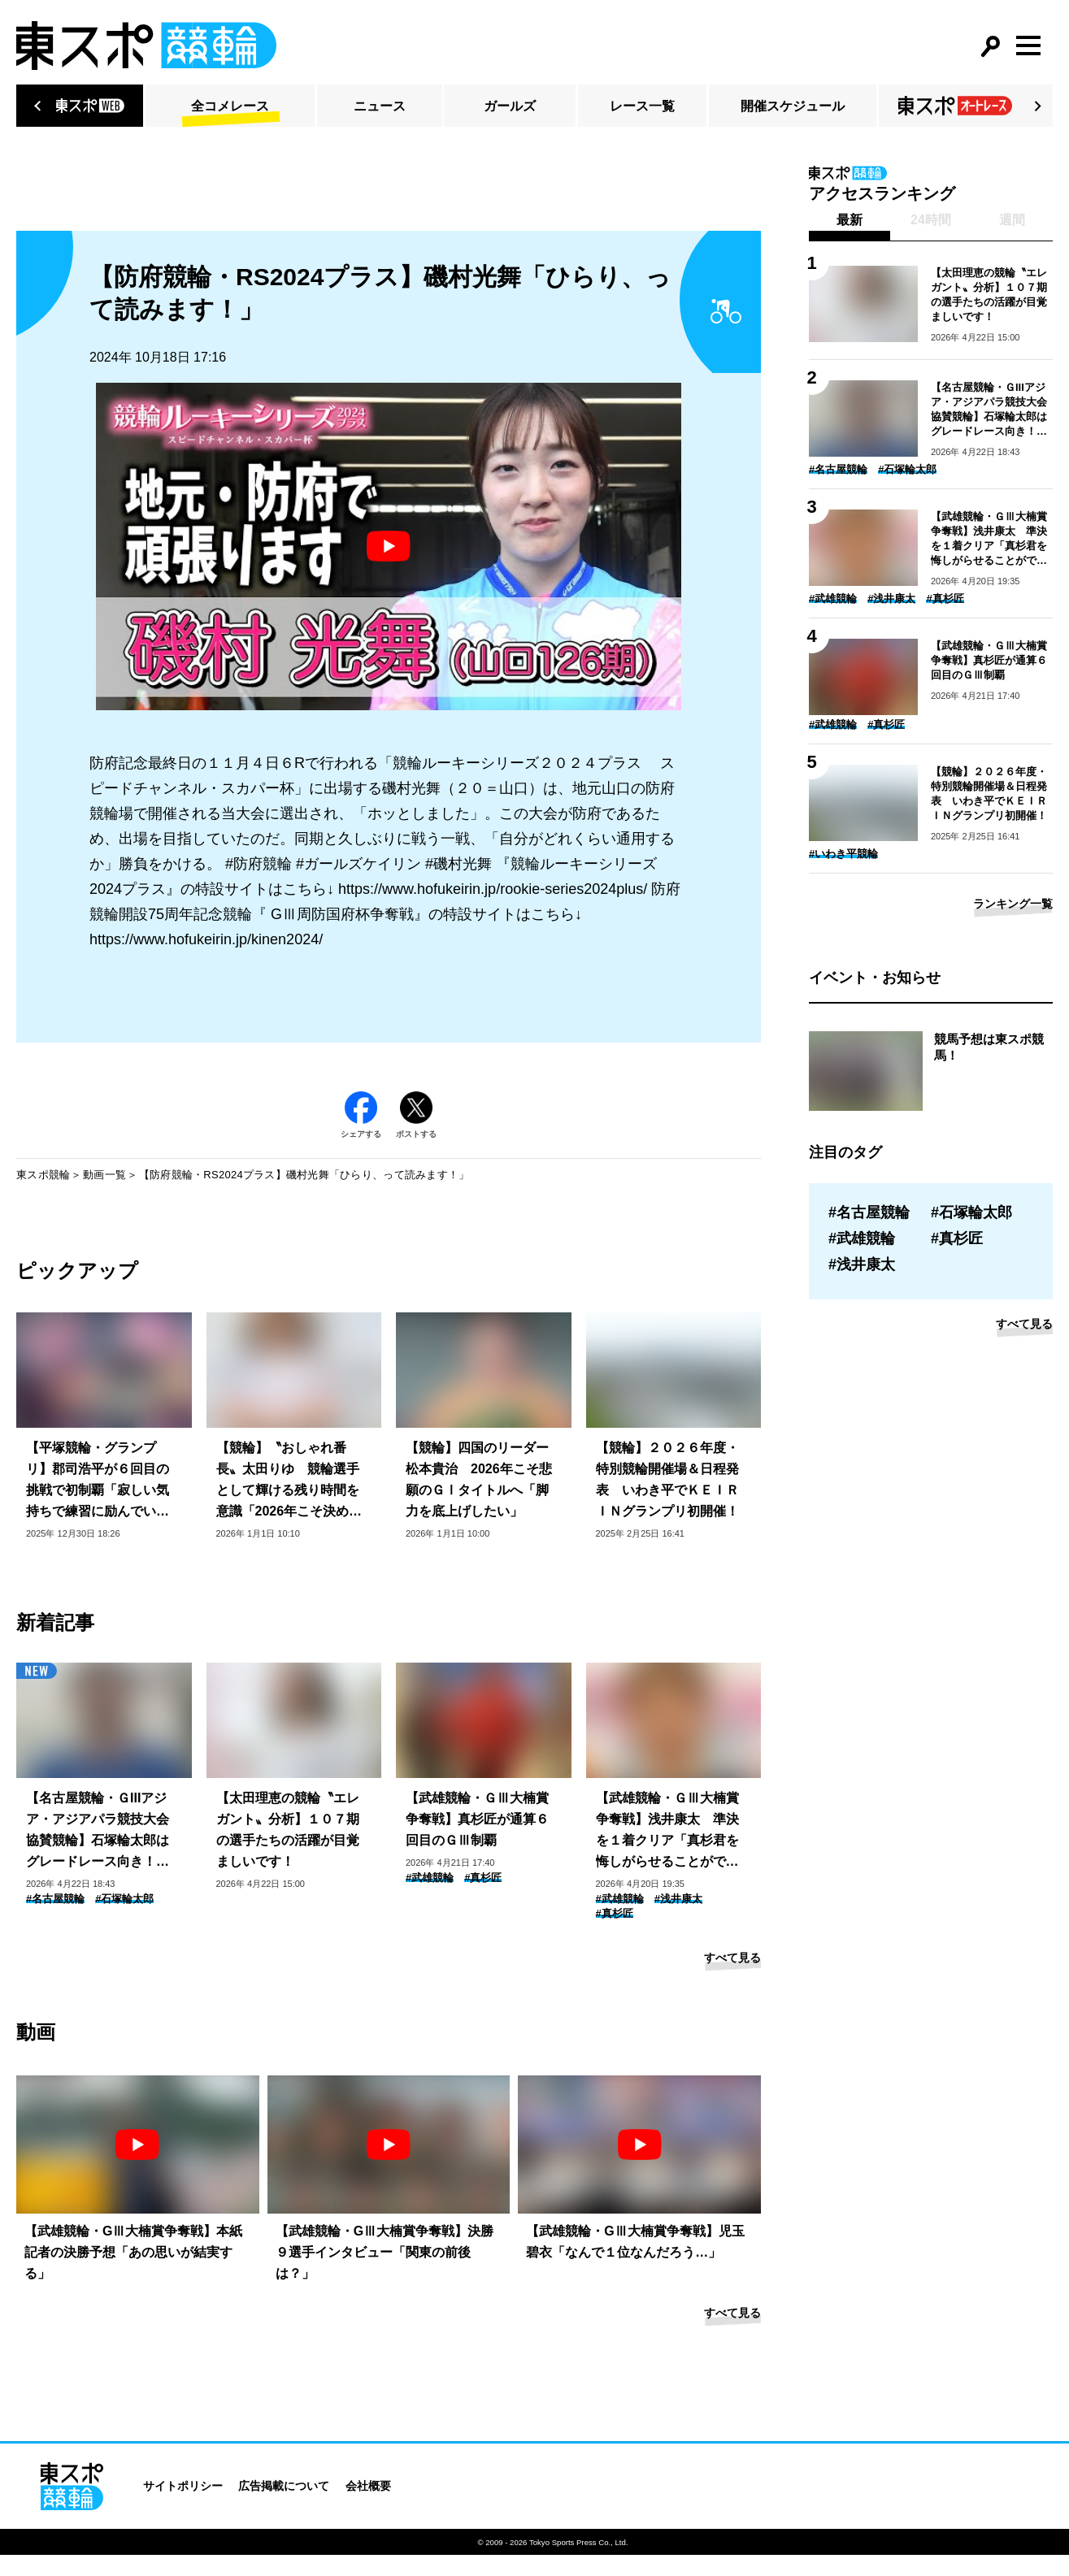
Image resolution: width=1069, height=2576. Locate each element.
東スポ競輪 (43, 1175)
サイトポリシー (183, 2485)
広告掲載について (283, 2485)
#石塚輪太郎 (124, 1899)
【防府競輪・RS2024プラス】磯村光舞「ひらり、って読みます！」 (304, 1175)
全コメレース (230, 106)
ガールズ (510, 106)
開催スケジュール (793, 106)
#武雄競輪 (430, 1877)
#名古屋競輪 (55, 1899)
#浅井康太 (678, 1899)
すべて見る (732, 1957)
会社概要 (368, 2485)
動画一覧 (104, 1175)
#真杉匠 (483, 1877)
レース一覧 (642, 106)
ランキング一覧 (1013, 903)
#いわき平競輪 (843, 854)
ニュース (380, 106)
